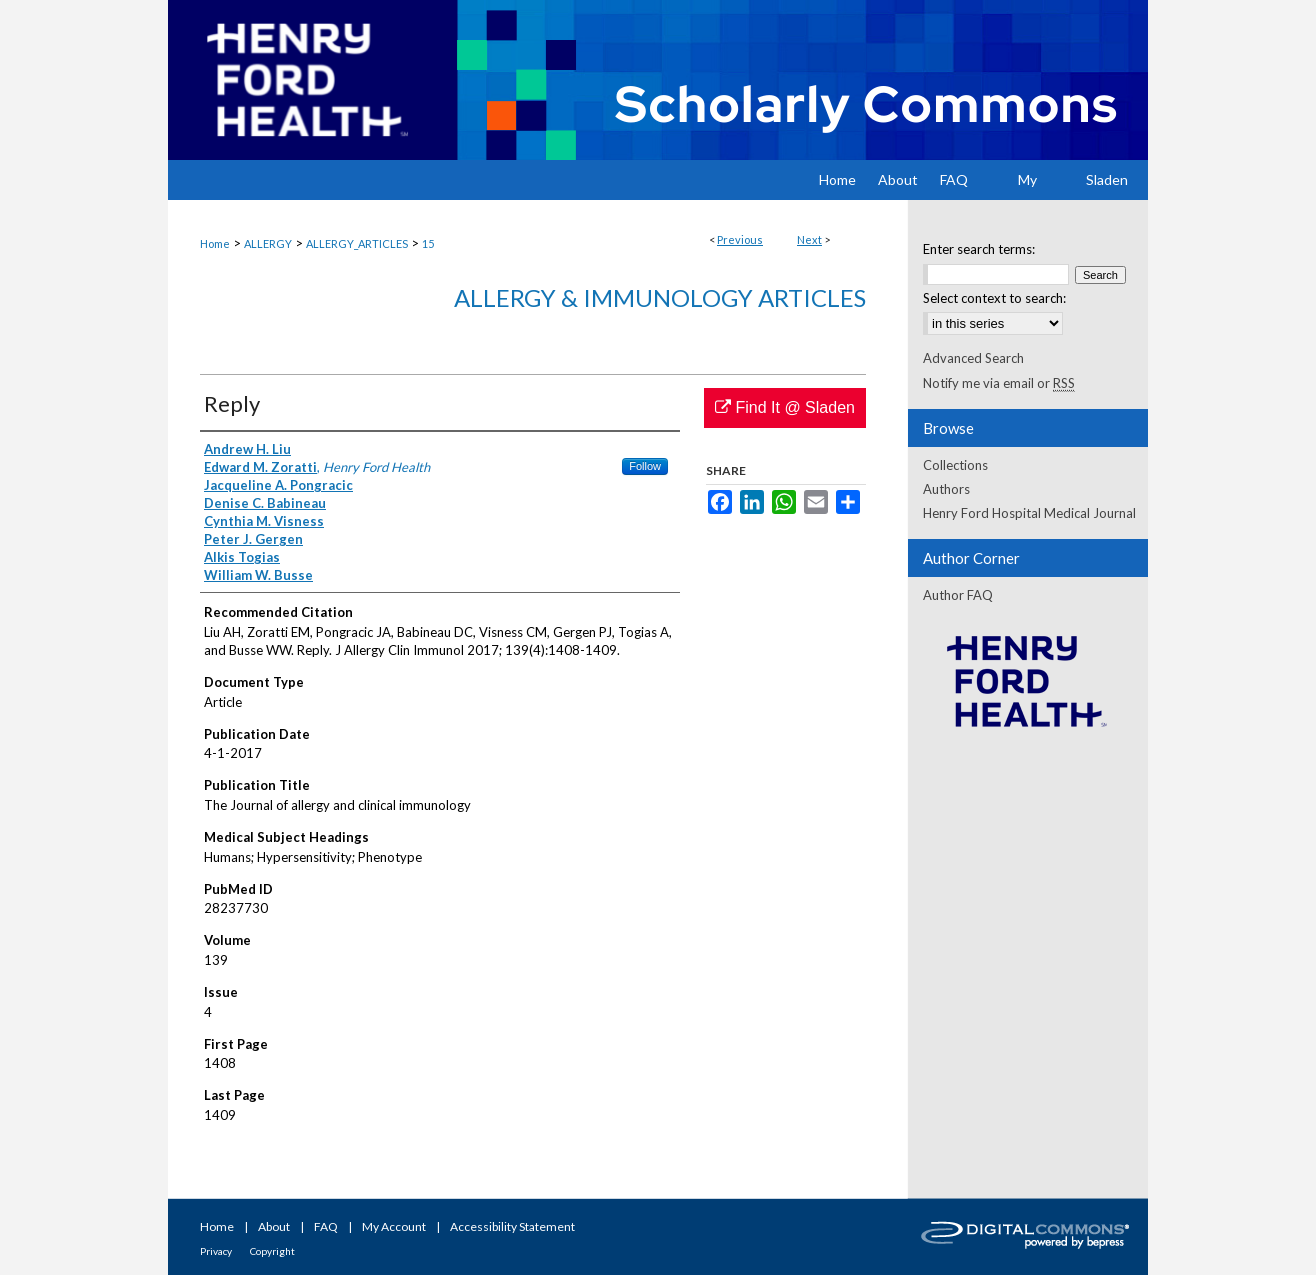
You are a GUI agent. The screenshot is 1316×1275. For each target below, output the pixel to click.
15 (428, 243)
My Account (394, 1226)
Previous (740, 239)
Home (215, 243)
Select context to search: (994, 298)
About (274, 1226)
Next (809, 239)
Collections (955, 465)
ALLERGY (268, 243)
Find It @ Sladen (785, 407)
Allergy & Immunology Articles (660, 297)
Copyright (272, 1251)
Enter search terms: (979, 249)
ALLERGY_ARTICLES (357, 243)
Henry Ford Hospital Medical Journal (1029, 513)
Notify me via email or (999, 383)
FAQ (326, 1226)
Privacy (216, 1251)
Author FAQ (958, 595)
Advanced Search (973, 358)
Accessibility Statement (512, 1226)
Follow (645, 466)
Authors (946, 489)
